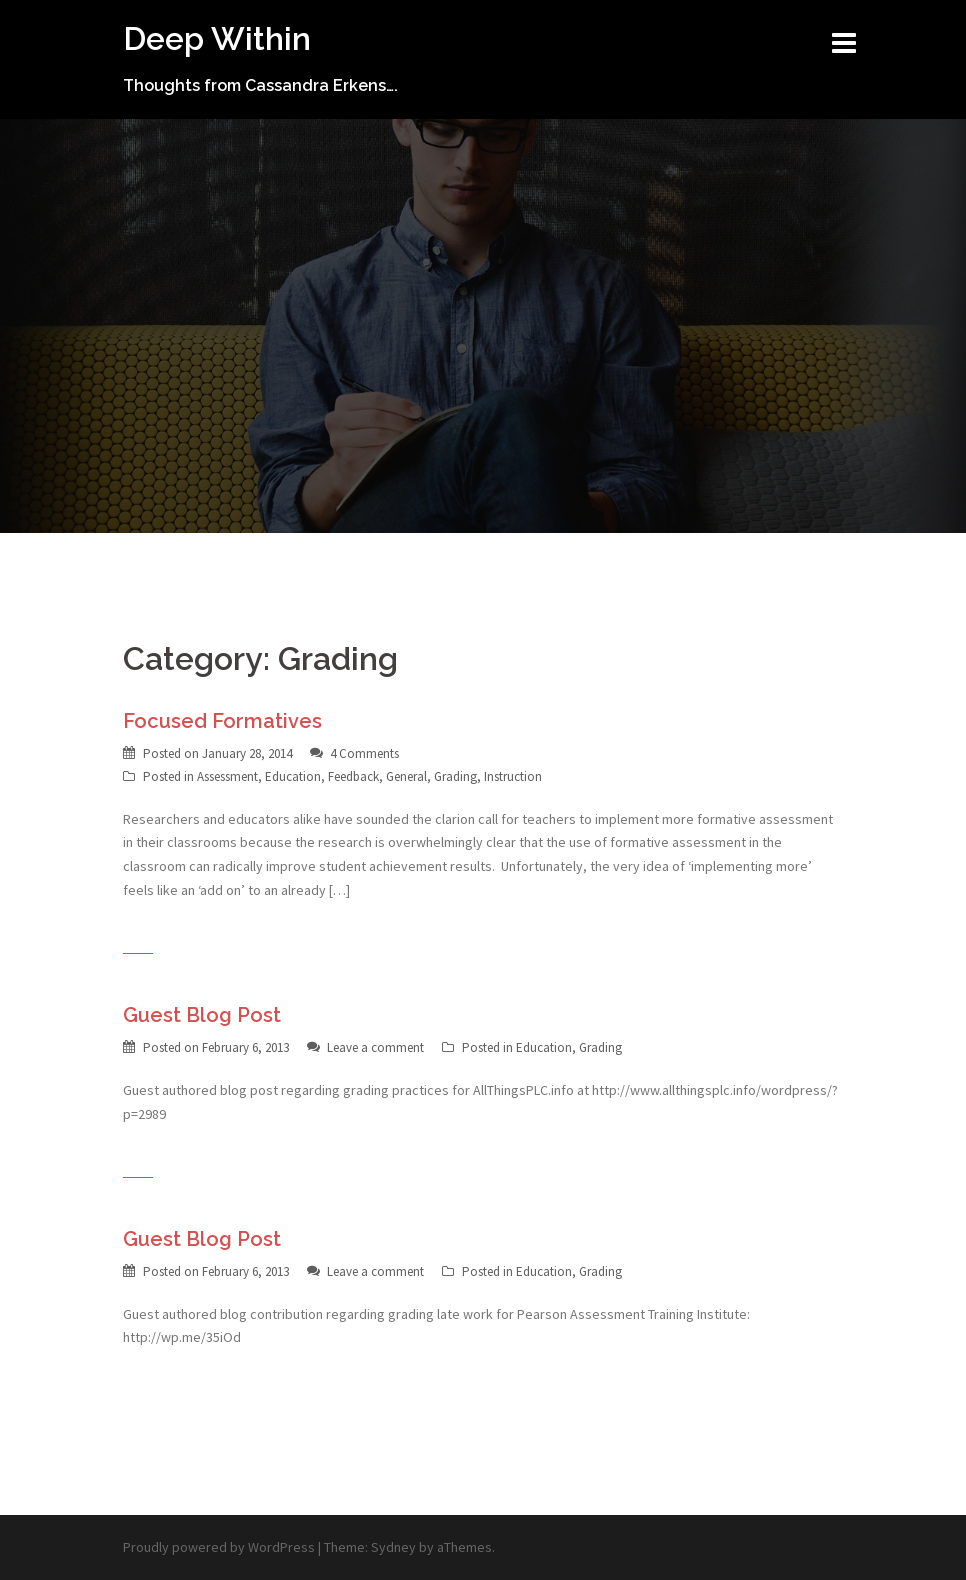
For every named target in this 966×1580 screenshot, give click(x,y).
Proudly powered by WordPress (219, 1547)
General (406, 776)
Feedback (353, 776)
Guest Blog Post (202, 1015)
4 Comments (364, 753)
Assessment (227, 776)
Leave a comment (375, 1047)
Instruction (513, 776)
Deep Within (217, 38)
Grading (455, 776)
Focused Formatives (222, 721)
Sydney (393, 1547)
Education (293, 776)
